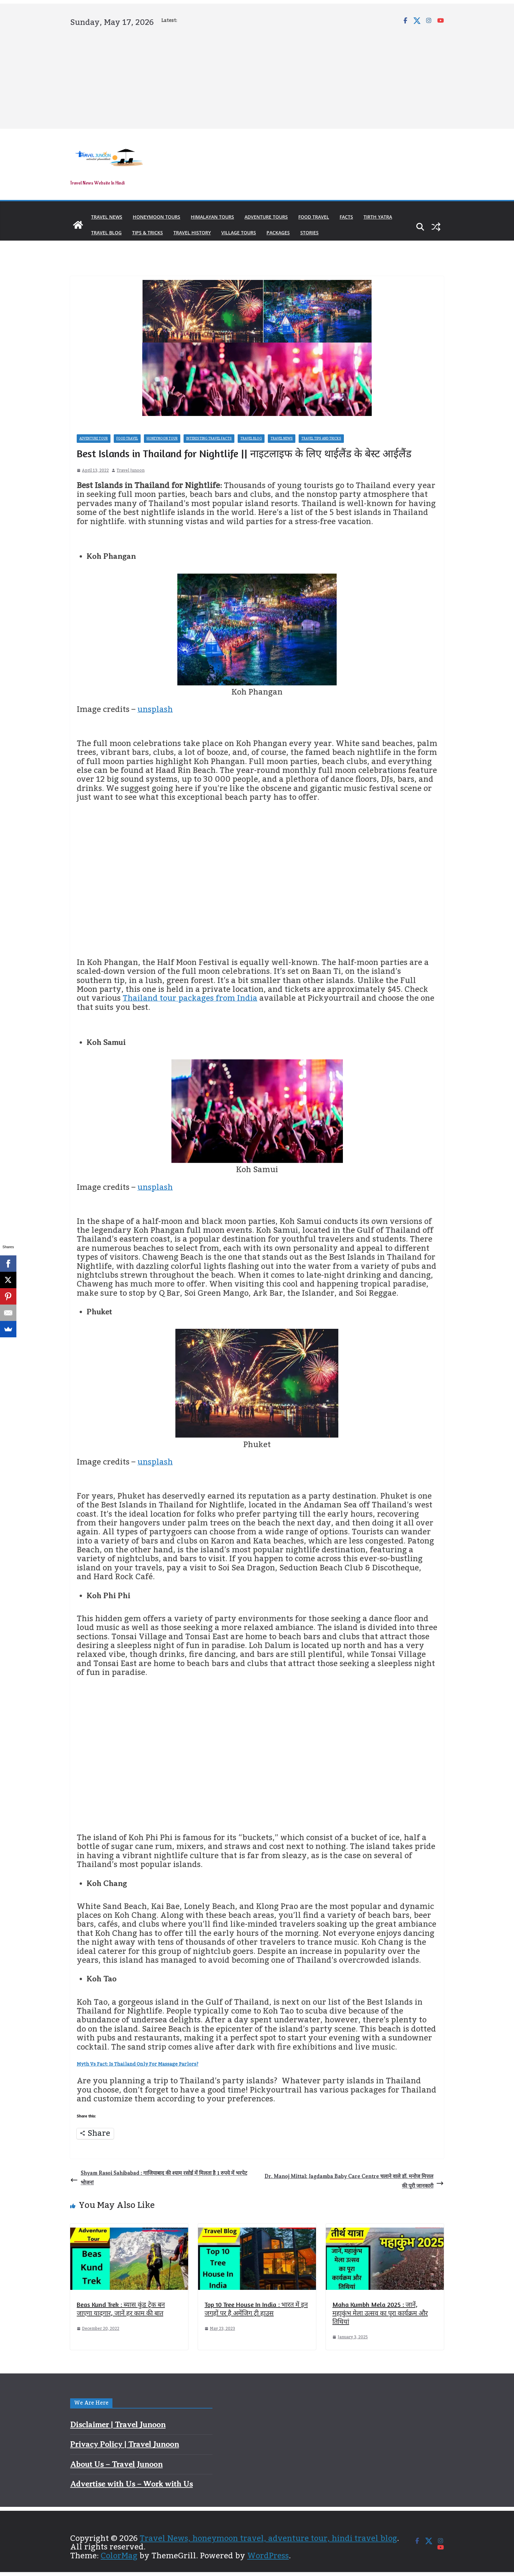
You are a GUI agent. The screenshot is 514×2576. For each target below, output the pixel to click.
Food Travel (313, 217)
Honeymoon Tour (162, 438)
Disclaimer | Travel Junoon (118, 2424)
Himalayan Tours (212, 217)
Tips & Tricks (147, 232)
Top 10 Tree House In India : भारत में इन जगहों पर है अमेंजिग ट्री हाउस (256, 2308)
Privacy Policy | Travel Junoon (124, 2444)
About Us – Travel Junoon (116, 2464)
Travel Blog (106, 232)
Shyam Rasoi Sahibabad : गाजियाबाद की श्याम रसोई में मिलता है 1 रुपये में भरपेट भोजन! (158, 2178)
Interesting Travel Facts (209, 438)
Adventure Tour (93, 438)
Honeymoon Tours (156, 217)
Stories (309, 232)
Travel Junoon (131, 470)
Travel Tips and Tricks (321, 438)
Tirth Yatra (378, 217)
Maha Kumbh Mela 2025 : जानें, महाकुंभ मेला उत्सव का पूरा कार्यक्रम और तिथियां (380, 2313)
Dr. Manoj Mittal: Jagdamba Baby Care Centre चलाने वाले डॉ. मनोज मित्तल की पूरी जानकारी (354, 2181)
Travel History (192, 232)
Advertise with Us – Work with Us (131, 2484)
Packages (278, 232)
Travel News (106, 217)
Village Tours (238, 232)
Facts (346, 217)
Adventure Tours (266, 217)
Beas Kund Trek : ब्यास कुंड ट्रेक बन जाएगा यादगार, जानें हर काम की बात (121, 2308)
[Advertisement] (257, 77)
